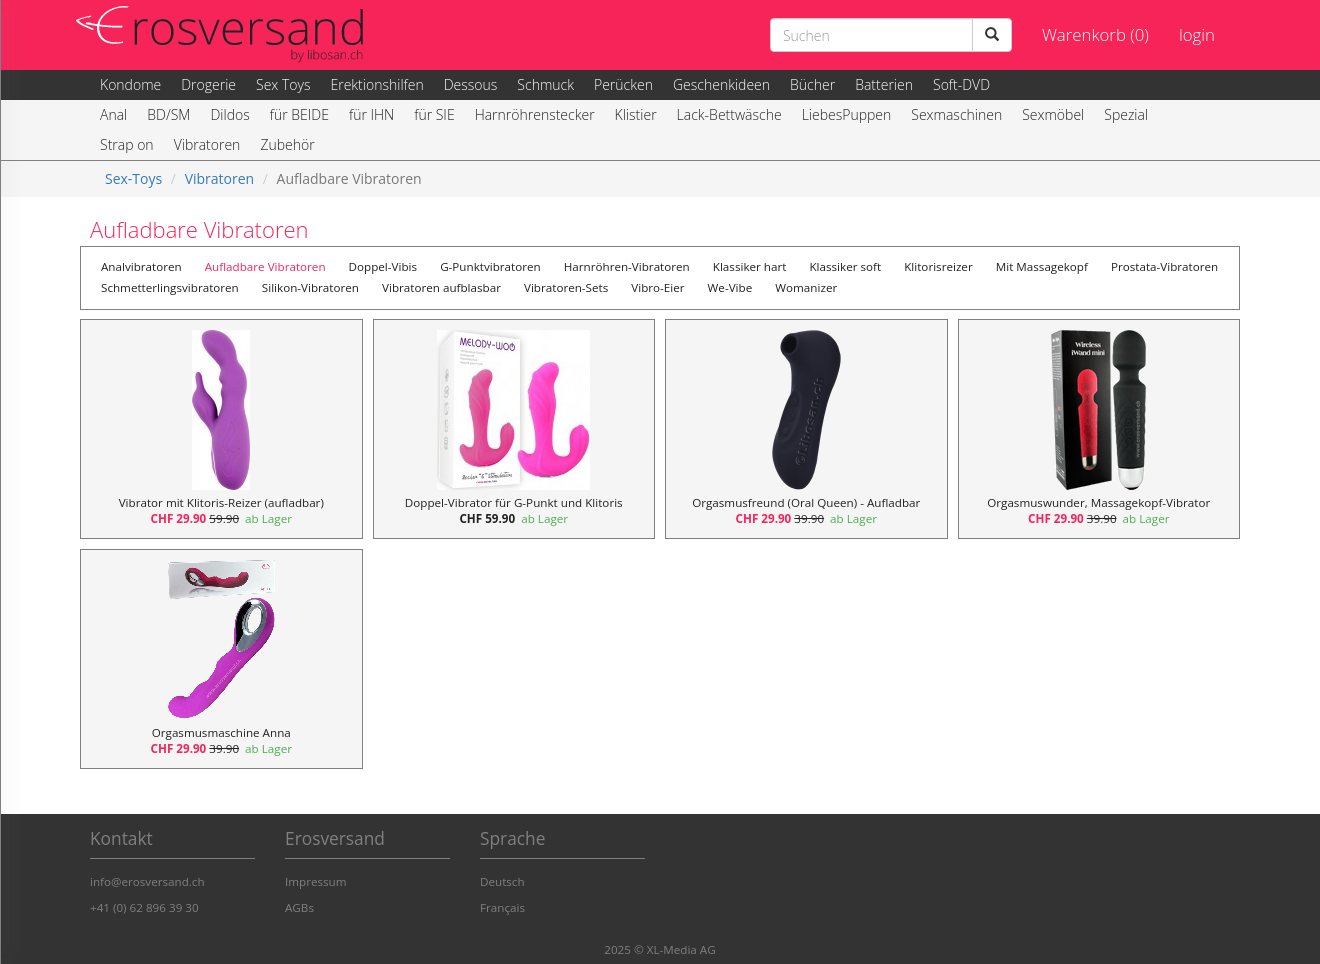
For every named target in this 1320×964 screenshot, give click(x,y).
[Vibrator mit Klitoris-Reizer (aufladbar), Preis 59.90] (221, 429)
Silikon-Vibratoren (310, 287)
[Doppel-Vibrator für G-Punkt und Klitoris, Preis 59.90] (514, 429)
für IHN (371, 114)
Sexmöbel (1053, 114)
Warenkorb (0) (1095, 34)
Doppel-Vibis (383, 266)
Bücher (812, 84)
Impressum (316, 881)
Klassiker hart (750, 266)
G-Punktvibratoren (490, 266)
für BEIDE (299, 114)
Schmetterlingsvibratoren (170, 287)
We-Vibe (730, 287)
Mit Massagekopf (1042, 266)
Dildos (229, 114)
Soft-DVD (961, 84)
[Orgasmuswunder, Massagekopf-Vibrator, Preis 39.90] (1099, 429)
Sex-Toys (133, 178)
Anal (113, 114)
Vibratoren (207, 144)
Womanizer (806, 287)
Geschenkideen (721, 84)
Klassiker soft (845, 266)
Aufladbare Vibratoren (265, 266)
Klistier (636, 114)
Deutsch (502, 881)
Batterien (884, 84)
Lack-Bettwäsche (729, 114)
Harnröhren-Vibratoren (627, 266)
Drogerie (208, 84)
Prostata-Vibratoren (1164, 266)
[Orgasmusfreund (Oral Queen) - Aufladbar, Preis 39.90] (806, 429)
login (1197, 34)
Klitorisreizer (938, 266)
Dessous (471, 84)
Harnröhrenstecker (535, 114)
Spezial (1126, 114)
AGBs (299, 907)
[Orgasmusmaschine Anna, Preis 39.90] (221, 659)
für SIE (434, 114)
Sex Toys (283, 84)
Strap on (127, 144)
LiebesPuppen (847, 114)
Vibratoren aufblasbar (441, 287)
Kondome (130, 84)
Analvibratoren (141, 266)
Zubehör (287, 144)
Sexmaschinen (956, 114)
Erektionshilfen (376, 84)
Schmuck (545, 84)
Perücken (623, 84)
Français (502, 907)
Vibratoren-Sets (566, 287)
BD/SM (168, 114)
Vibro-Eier (657, 287)
